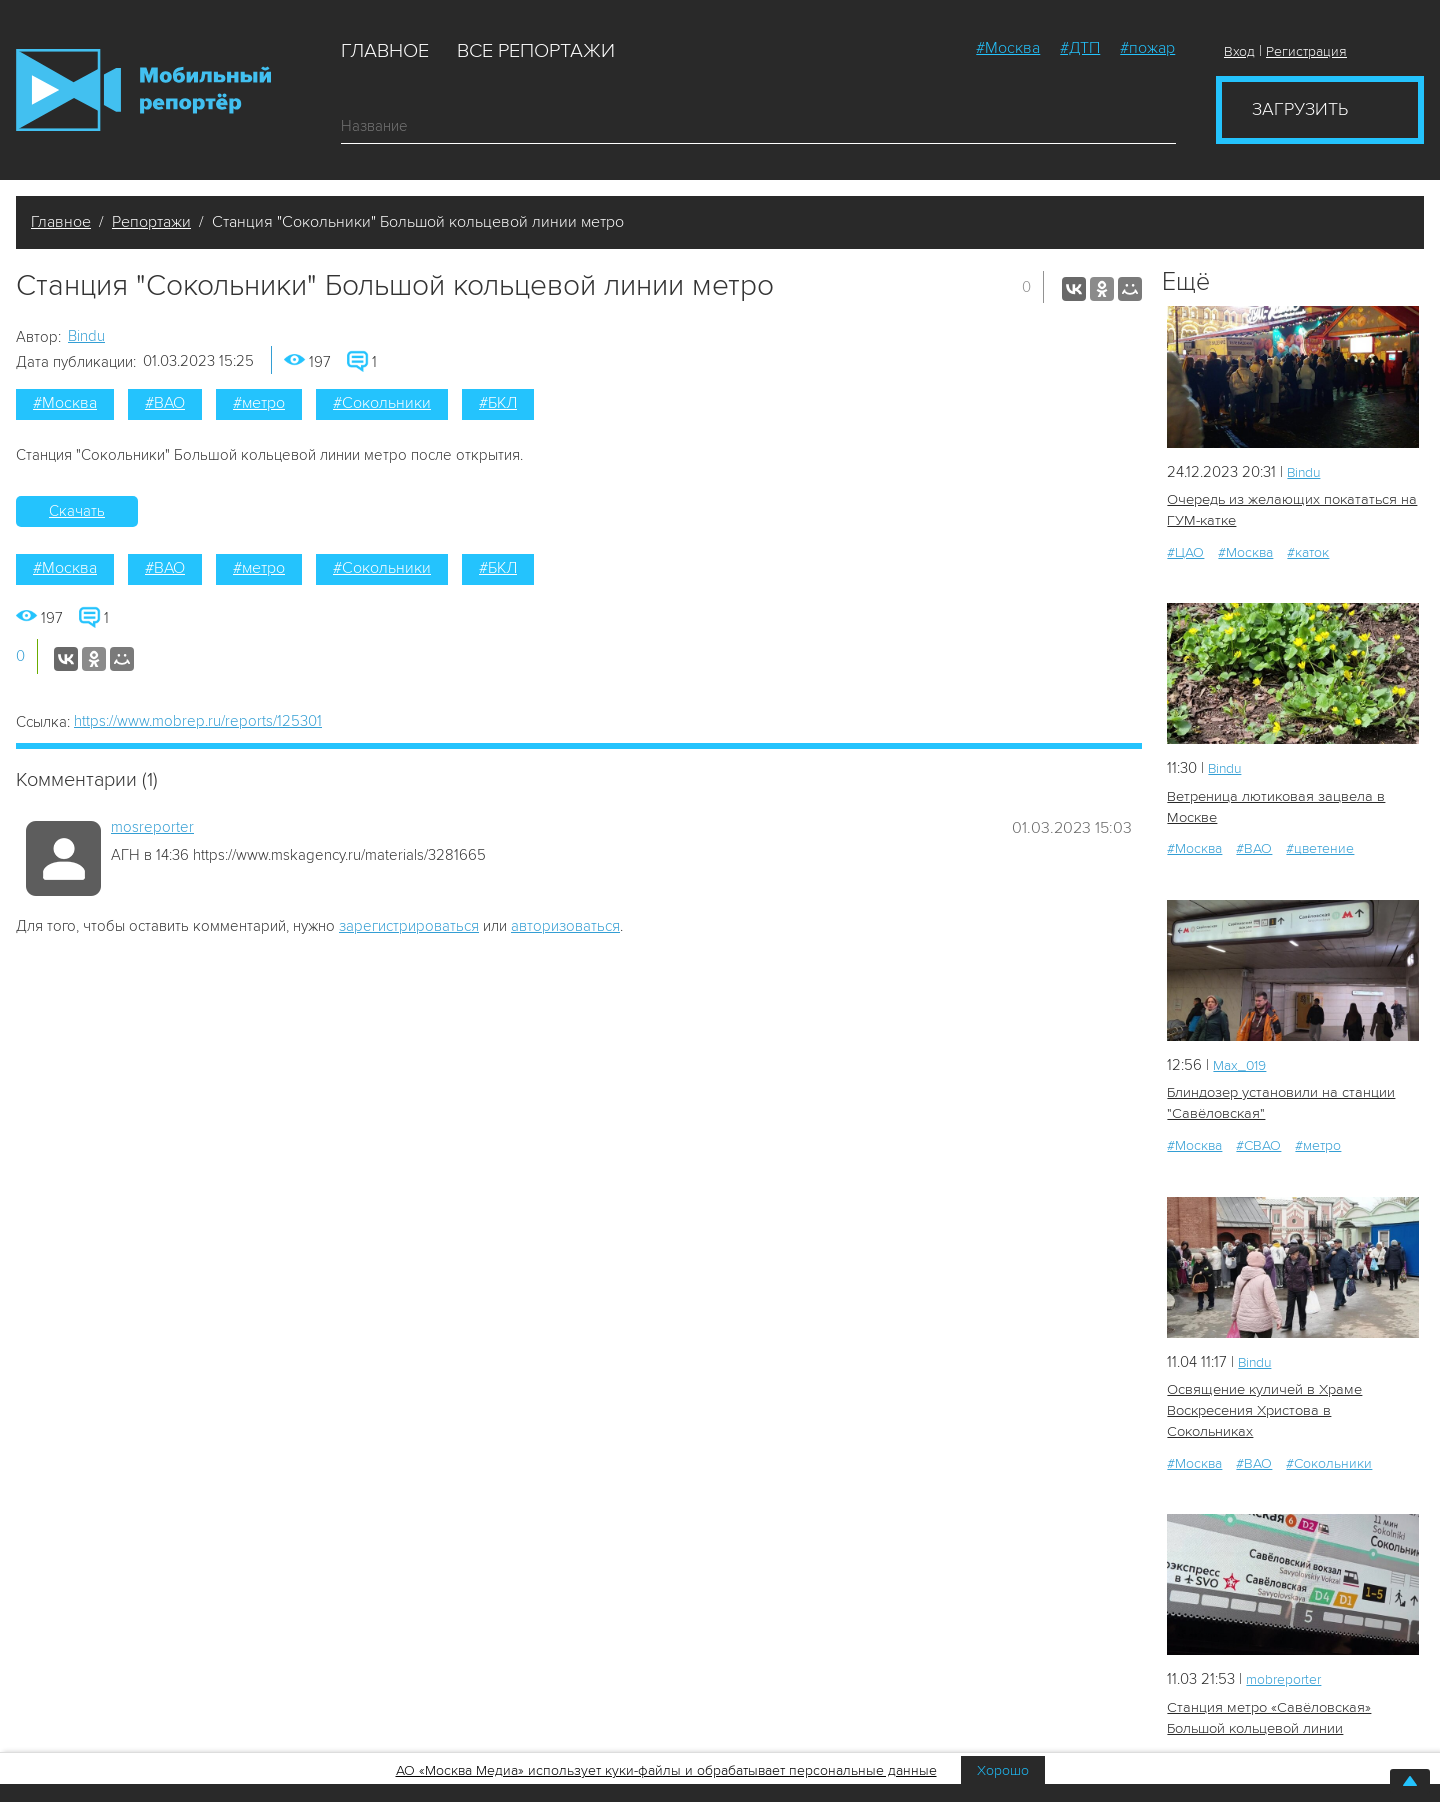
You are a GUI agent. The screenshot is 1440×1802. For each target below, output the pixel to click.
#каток (1308, 550)
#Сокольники (382, 403)
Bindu (86, 336)
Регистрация (1306, 51)
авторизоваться (565, 926)
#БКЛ (498, 403)
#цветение (1320, 845)
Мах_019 (1242, 1062)
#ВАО (165, 403)
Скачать (77, 511)
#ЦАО (1185, 550)
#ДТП (1080, 48)
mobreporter (1288, 1652)
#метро (259, 403)
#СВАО (1258, 1140)
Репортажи (151, 222)
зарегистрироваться (409, 926)
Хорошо (1003, 1770)
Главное (385, 51)
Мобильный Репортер (143, 90)
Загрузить (1300, 109)
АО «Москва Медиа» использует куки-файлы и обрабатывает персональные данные (666, 1770)
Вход (1239, 51)
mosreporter (152, 827)
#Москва (1008, 48)
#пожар (1147, 48)
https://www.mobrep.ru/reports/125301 (198, 721)
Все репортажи (536, 51)
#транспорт (1332, 1730)
